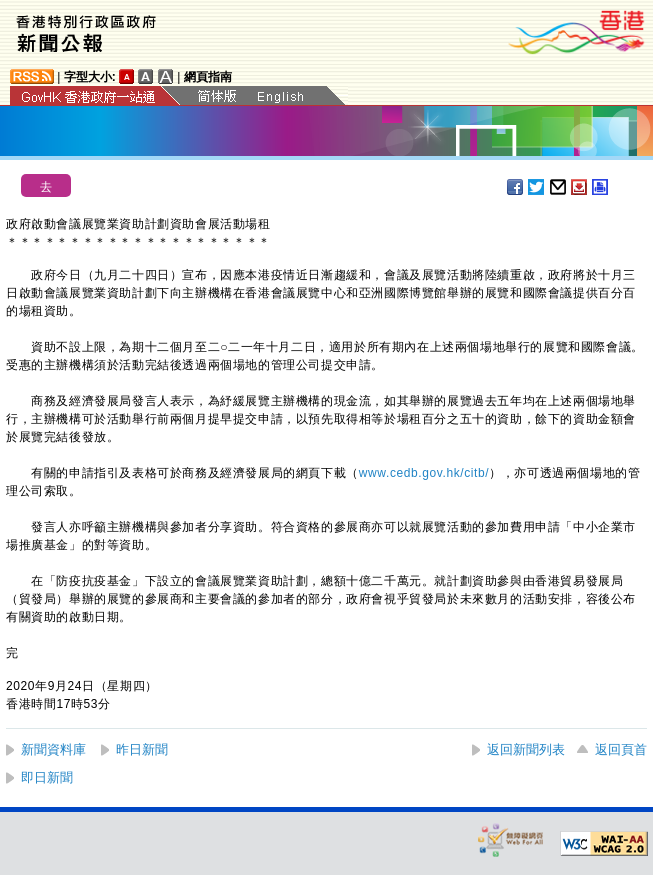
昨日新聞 (142, 749)
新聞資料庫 (53, 749)
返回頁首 (621, 749)
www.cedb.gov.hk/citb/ (424, 473)
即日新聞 (47, 777)
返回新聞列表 (526, 749)
